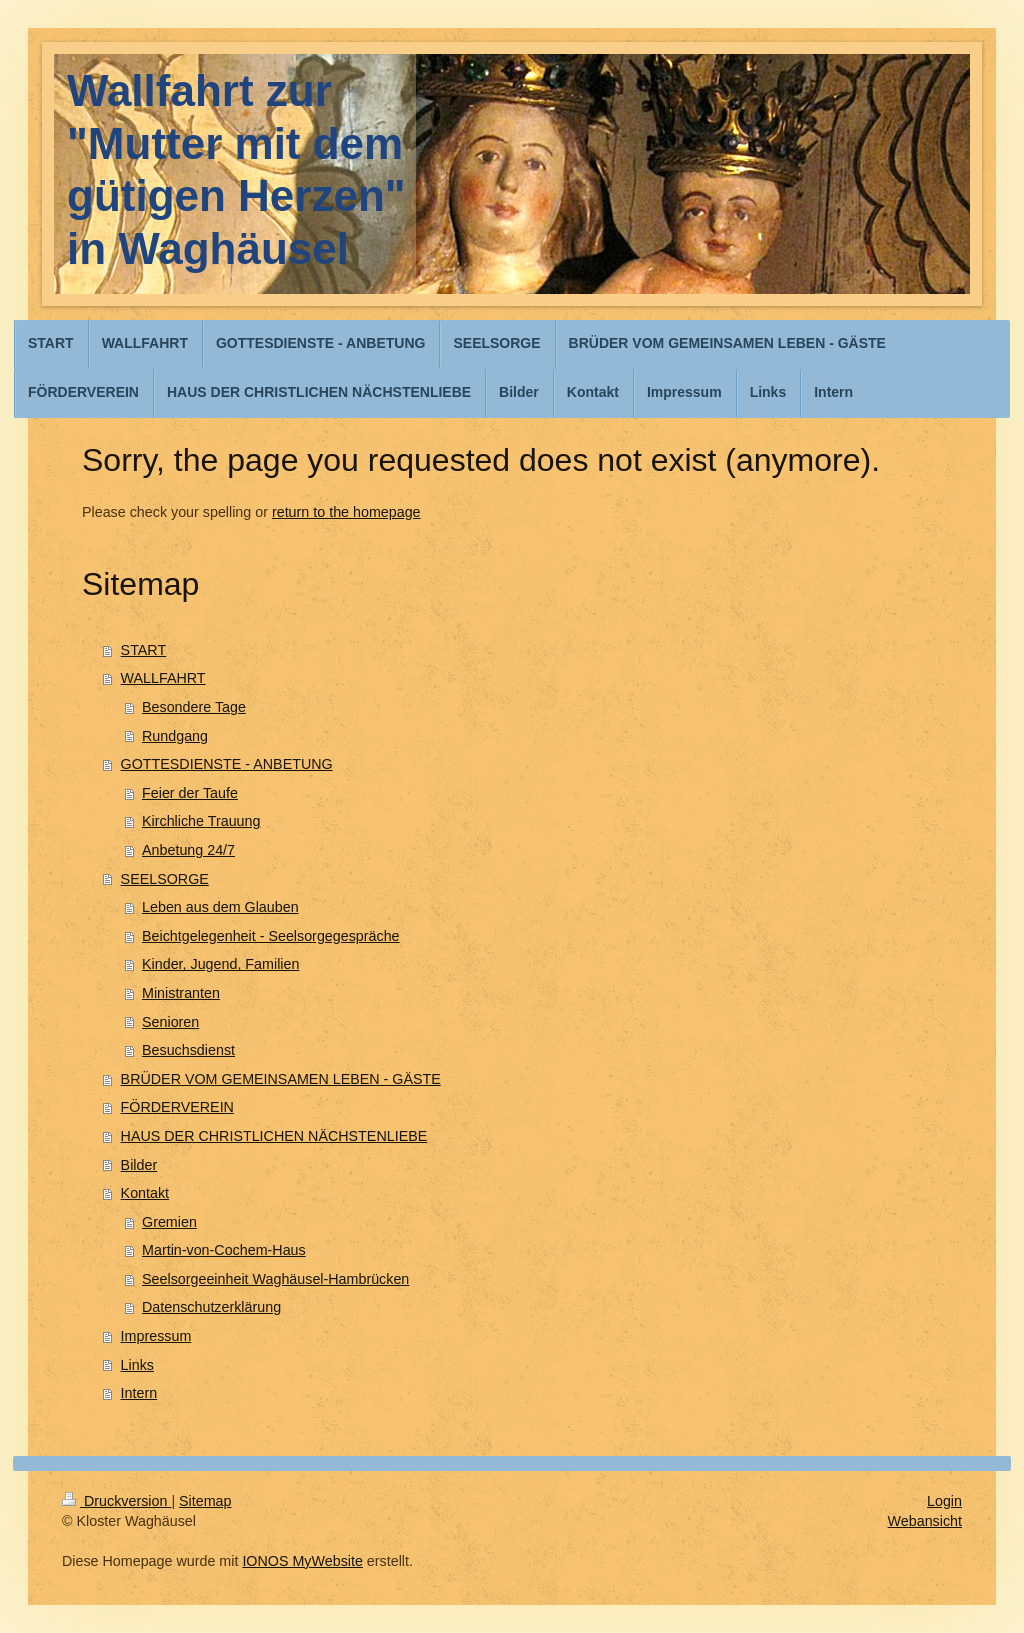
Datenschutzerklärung (211, 1307)
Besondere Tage (194, 707)
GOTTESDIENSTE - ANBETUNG (227, 764)
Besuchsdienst (188, 1050)
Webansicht (925, 1521)
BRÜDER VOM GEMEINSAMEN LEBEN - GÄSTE (281, 1079)
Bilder (139, 1165)
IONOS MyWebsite (302, 1561)
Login (944, 1501)
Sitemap (205, 1501)
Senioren (170, 1022)
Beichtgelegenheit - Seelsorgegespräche (271, 936)
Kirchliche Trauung (201, 821)
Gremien (169, 1222)
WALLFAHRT (163, 678)
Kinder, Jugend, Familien (220, 964)
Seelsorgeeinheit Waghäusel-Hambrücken (275, 1279)
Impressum (156, 1336)
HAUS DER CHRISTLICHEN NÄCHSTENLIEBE (274, 1136)
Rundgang (175, 736)
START (144, 650)
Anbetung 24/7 (188, 850)
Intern (139, 1393)
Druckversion (116, 1501)
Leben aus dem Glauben (220, 907)
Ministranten (181, 993)
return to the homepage (346, 512)
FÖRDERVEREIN (177, 1107)
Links (137, 1365)
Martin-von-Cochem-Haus (224, 1250)
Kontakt (145, 1193)
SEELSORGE (165, 879)
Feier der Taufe (190, 793)
